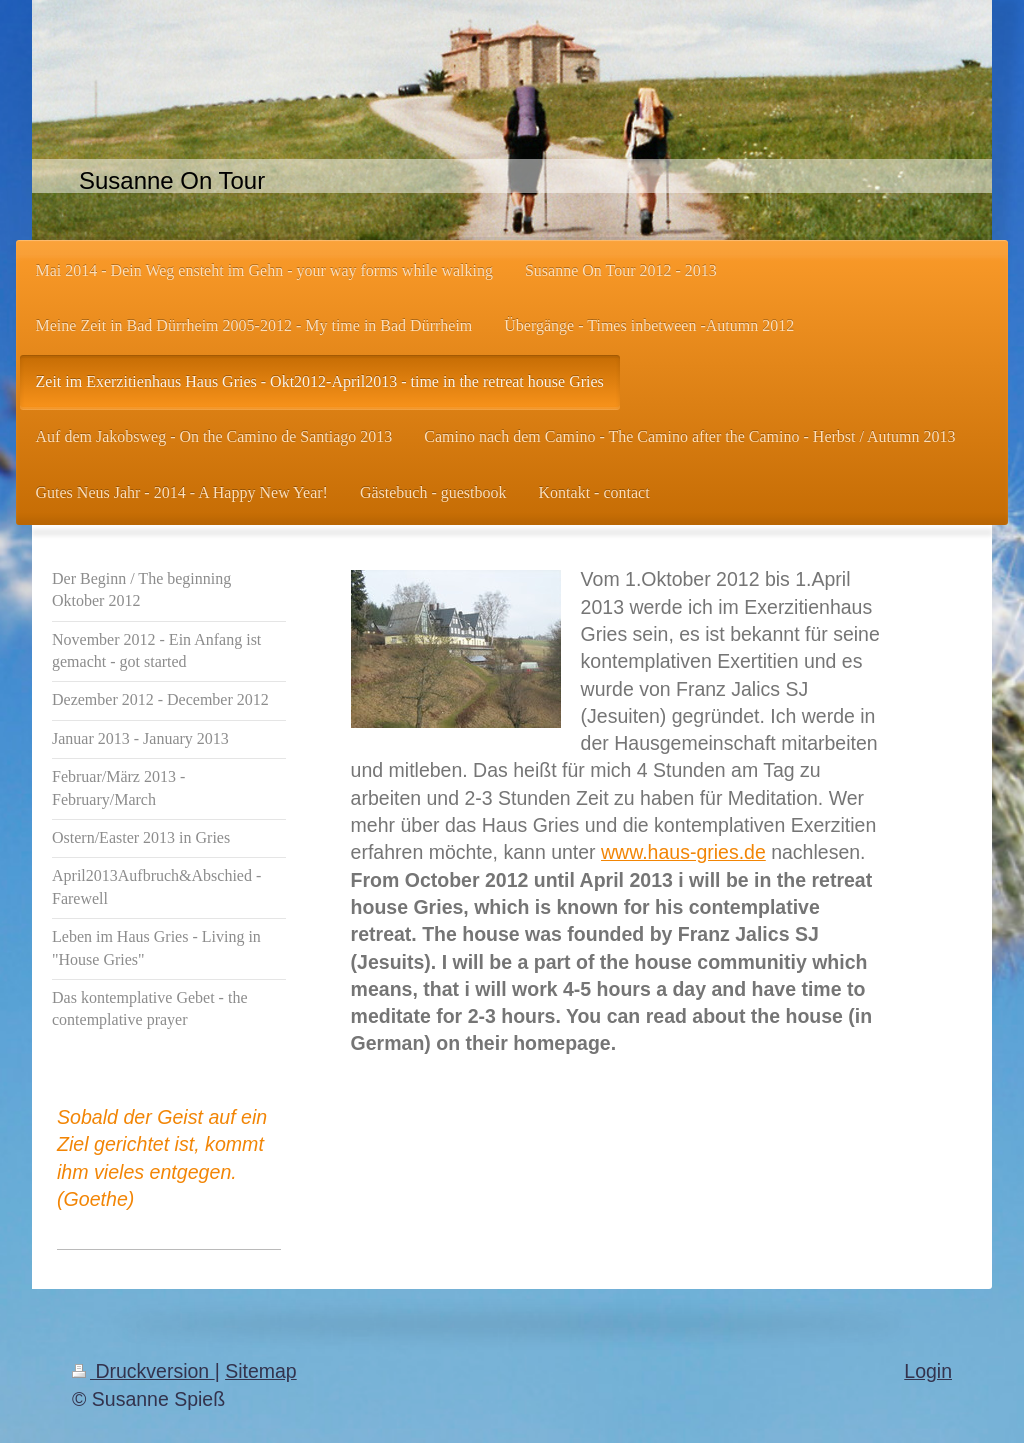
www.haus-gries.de (683, 852)
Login (928, 1371)
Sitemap (261, 1371)
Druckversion (143, 1371)
